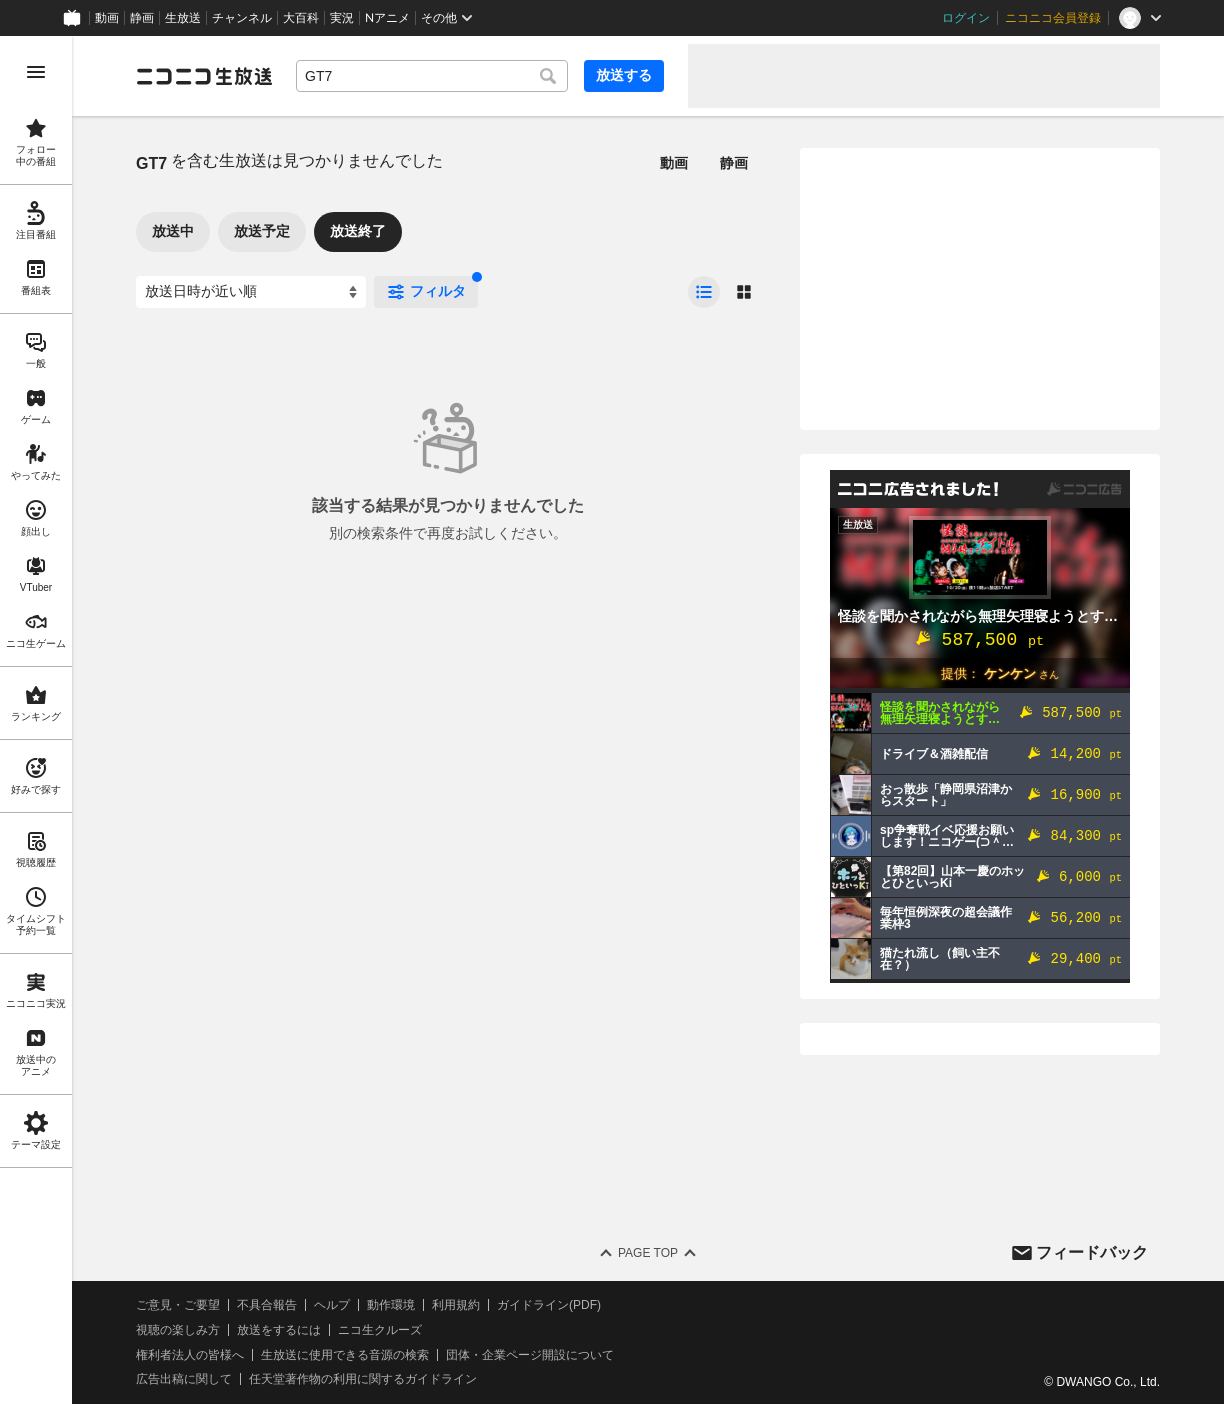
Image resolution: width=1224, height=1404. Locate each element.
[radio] (704, 292)
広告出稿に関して (184, 1379)
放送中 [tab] (173, 231)
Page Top (648, 1253)
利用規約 (456, 1305)
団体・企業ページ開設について (530, 1355)
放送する (624, 75)
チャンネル (242, 18)
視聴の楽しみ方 (178, 1330)
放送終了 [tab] (358, 231)
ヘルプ (332, 1305)
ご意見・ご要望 (178, 1305)
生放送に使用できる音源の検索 (345, 1355)
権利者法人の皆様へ (190, 1355)
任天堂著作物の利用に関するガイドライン (363, 1379)
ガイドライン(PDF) (549, 1305)
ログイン (966, 18)
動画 (107, 18)
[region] (36, 720)
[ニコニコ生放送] (204, 76)
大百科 (301, 18)
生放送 (183, 18)
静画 (142, 18)
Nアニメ (387, 18)
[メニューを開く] (36, 72)
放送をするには (279, 1330)
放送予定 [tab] (262, 231)
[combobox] (432, 76)
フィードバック (1092, 1252)
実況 (342, 18)
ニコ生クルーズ (380, 1330)
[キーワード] (432, 76)
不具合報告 (267, 1305)
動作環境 (391, 1305)
